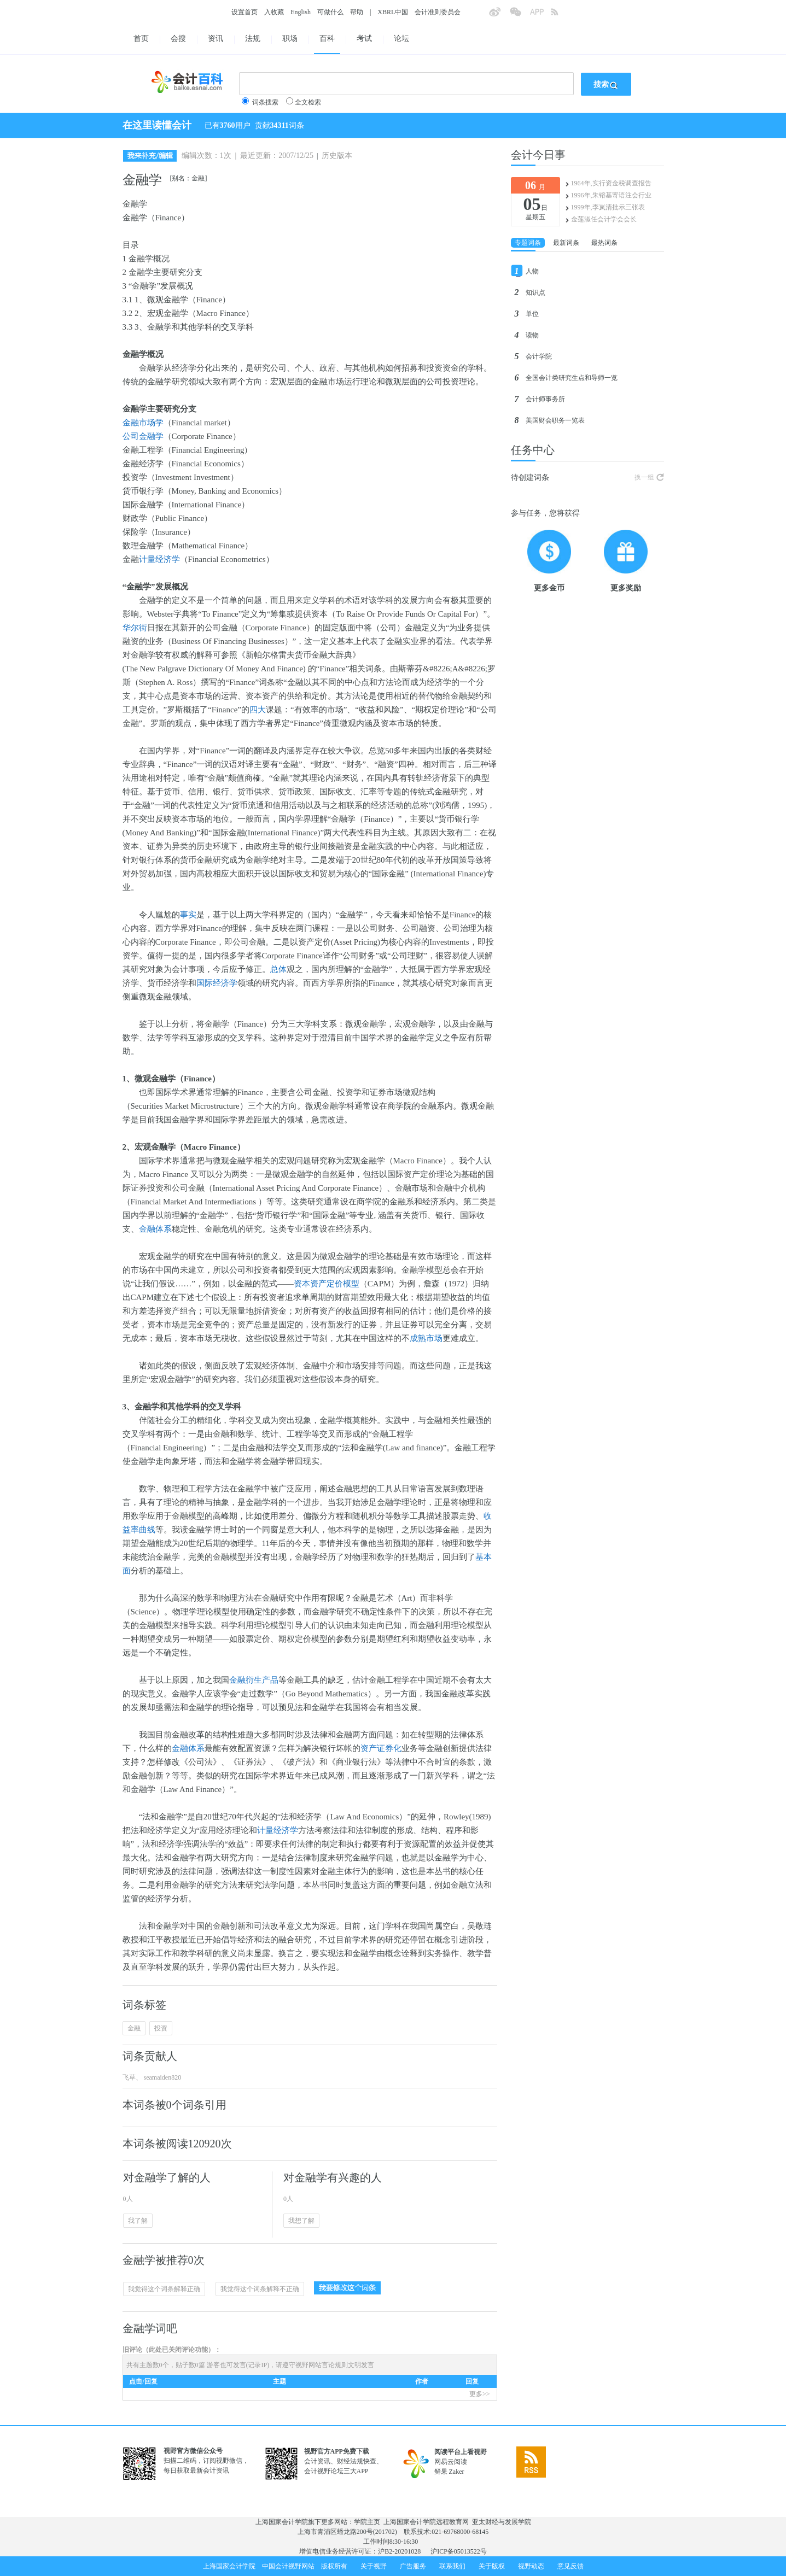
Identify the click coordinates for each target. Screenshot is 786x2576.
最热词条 (604, 243)
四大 (257, 709)
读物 (532, 335)
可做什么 (330, 12)
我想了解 (301, 2220)
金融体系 (155, 1229)
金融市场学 (143, 422)
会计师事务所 (545, 399)
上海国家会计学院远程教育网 (426, 2522)
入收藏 (274, 12)
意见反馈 (570, 2566)
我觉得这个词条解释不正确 (259, 2289)
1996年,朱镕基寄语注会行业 (611, 195)
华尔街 (135, 627)
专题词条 (528, 243)
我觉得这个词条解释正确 (164, 2289)
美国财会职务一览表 (555, 420)
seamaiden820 (162, 2077)
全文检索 (308, 102)
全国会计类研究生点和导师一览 (572, 378)
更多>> (479, 2394)
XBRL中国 (392, 12)
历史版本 (337, 155)
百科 (327, 38)
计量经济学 (159, 559)
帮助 (356, 12)
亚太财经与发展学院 (501, 2522)
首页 (141, 38)
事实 (188, 914)
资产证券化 (380, 1748)
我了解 (138, 2220)
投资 (160, 2028)
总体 (278, 969)
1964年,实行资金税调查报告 (611, 183)
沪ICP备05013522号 (458, 2551)
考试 (364, 38)
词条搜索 (265, 102)
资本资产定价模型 (326, 1283)
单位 (532, 314)
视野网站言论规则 (321, 2365)
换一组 (644, 477)
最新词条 (566, 243)
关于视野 (373, 2566)
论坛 (401, 38)
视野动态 (531, 2566)
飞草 (129, 2077)
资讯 (215, 38)
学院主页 (367, 2522)
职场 (290, 38)
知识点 (535, 292)
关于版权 (492, 2566)
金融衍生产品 (253, 1680)
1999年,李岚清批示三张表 (608, 207)
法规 (252, 38)
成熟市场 (426, 1338)
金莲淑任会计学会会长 (604, 219)
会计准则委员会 (438, 12)
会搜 (178, 38)
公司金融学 (143, 436)
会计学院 (539, 356)
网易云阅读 (450, 2462)
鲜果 (440, 2471)
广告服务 (413, 2566)
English (300, 12)
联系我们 (452, 2566)
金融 (134, 2028)
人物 (532, 271)
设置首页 (244, 12)
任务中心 (533, 450)
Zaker (456, 2471)
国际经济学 (216, 983)
